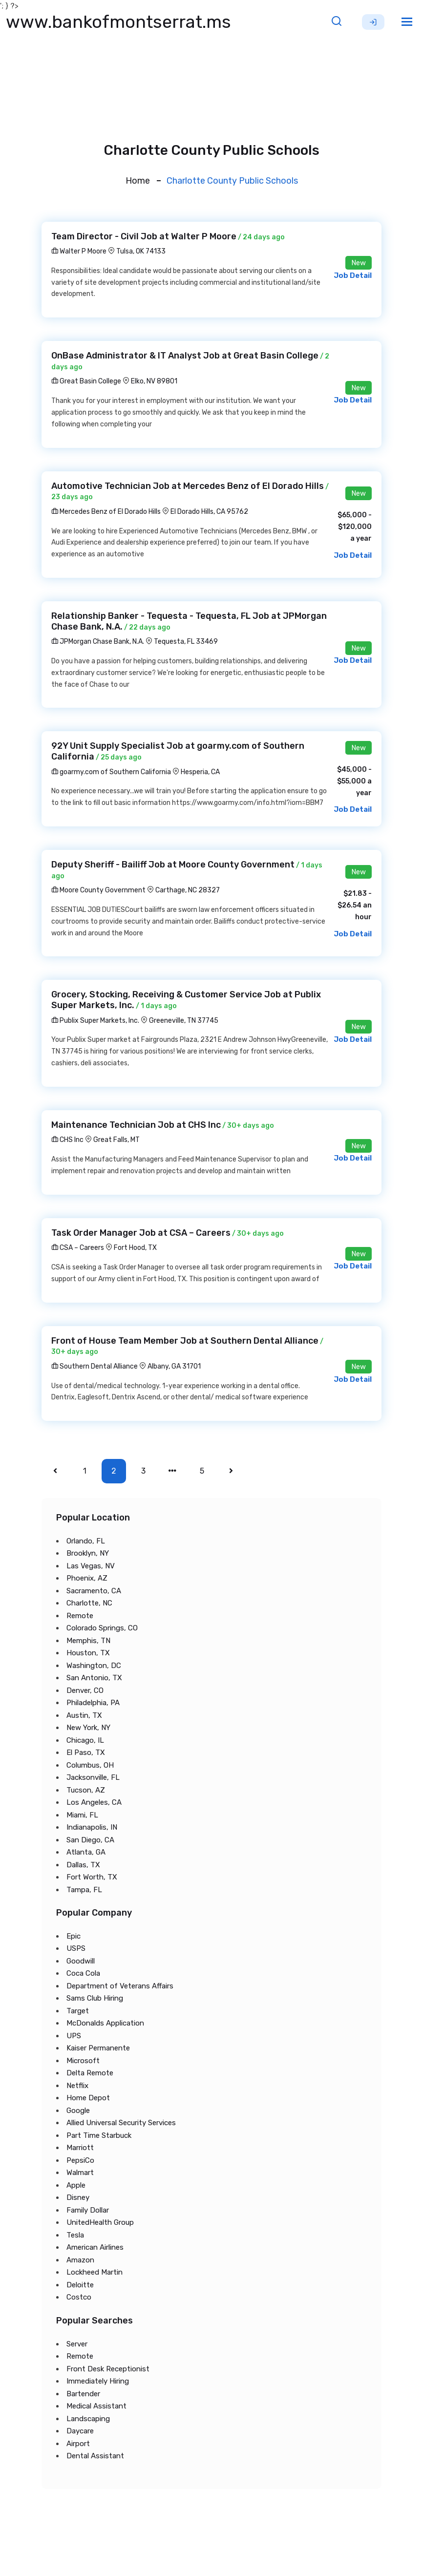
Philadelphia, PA (93, 1702)
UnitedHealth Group (100, 2222)
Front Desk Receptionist (107, 2369)
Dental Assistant (95, 2455)
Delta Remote (89, 2073)
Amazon (80, 2260)
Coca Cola (83, 1973)
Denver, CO (85, 1690)
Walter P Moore (78, 251)
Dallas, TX (83, 1864)
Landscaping (88, 2418)
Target (77, 2010)
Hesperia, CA (200, 772)
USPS (75, 1948)
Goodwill (80, 1961)
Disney (77, 2197)
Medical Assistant (96, 2406)
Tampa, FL (84, 1889)
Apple (75, 2185)
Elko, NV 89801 (154, 381)
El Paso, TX (85, 1752)
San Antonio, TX (94, 1677)
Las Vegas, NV (90, 1566)
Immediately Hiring (97, 2381)
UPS (73, 2035)
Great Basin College (86, 381)
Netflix (77, 2085)
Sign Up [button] (373, 22)
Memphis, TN (88, 1640)
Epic (73, 1936)
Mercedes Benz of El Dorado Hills (106, 511)
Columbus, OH (90, 1765)
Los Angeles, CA (94, 1802)
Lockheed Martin (94, 2272)
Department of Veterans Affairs (119, 1986)
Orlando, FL (85, 1541)
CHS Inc (67, 1140)
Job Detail (353, 275)
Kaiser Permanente (98, 2048)
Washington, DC (93, 1665)
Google (78, 2110)
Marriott (80, 2147)
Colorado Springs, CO (102, 1628)
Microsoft (83, 2060)
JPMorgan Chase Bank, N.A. (97, 641)
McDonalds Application (105, 2023)
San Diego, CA (90, 1840)
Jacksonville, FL (93, 1777)
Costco (78, 2297)
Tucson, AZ (85, 1790)
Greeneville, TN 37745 (183, 1020)
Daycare (80, 2431)
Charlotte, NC (89, 1603)
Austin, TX (84, 1715)
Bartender (83, 2393)
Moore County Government (98, 890)
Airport (78, 2443)
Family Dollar (87, 2210)
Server (76, 2344)
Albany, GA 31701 (174, 1366)
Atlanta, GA (86, 1852)
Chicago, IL (85, 1740)
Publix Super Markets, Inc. (95, 1020)
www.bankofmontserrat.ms (118, 21)
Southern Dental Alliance (94, 1366)
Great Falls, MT (116, 1140)
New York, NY (88, 1727)
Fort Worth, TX (91, 1877)
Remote (79, 1615)
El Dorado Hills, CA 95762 (209, 511)
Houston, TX (88, 1652)
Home (138, 180)
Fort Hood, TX (135, 1248)
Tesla (75, 2235)
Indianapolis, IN (91, 1827)
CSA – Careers (77, 1248)
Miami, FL (82, 1815)
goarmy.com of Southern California (111, 772)
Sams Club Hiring (94, 1998)
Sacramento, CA (93, 1590)
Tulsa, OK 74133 (141, 251)
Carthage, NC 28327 (187, 890)
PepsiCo (80, 2160)
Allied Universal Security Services (121, 2122)
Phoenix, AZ (86, 1578)
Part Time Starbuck (98, 2135)
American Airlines (95, 2247)
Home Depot (88, 2097)
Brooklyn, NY (87, 1553)
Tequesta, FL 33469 (186, 641)
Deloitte (80, 2284)
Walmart (80, 2172)
